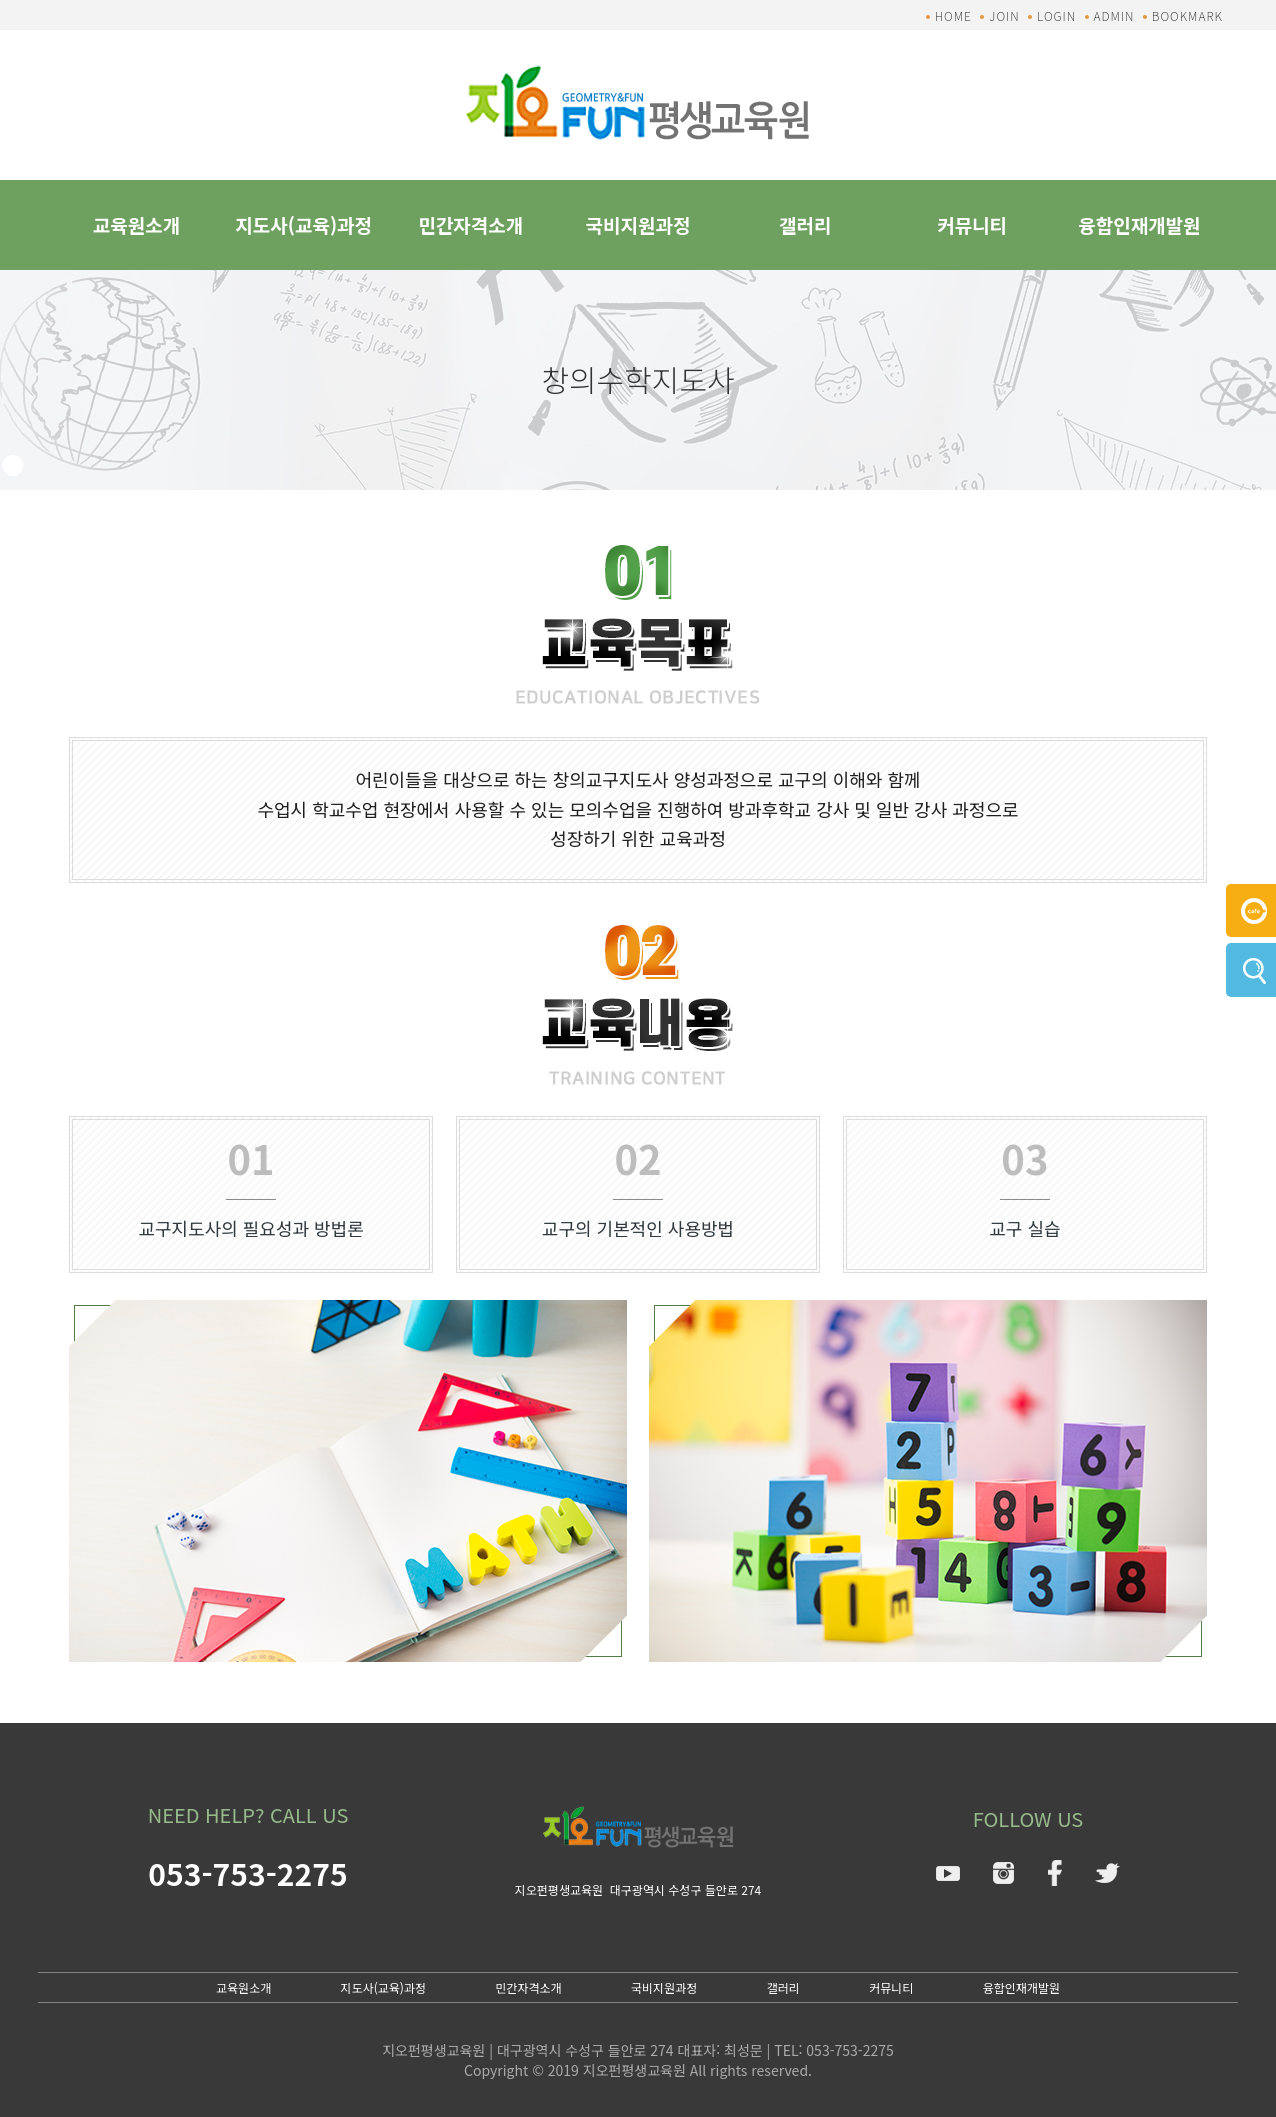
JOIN (1004, 15)
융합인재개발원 (1139, 224)
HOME (953, 15)
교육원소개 (136, 224)
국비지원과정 (638, 224)
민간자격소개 (470, 224)
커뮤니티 (972, 224)
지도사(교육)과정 (303, 224)
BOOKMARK (1187, 15)
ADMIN (1114, 15)
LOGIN (1056, 15)
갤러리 (805, 224)
